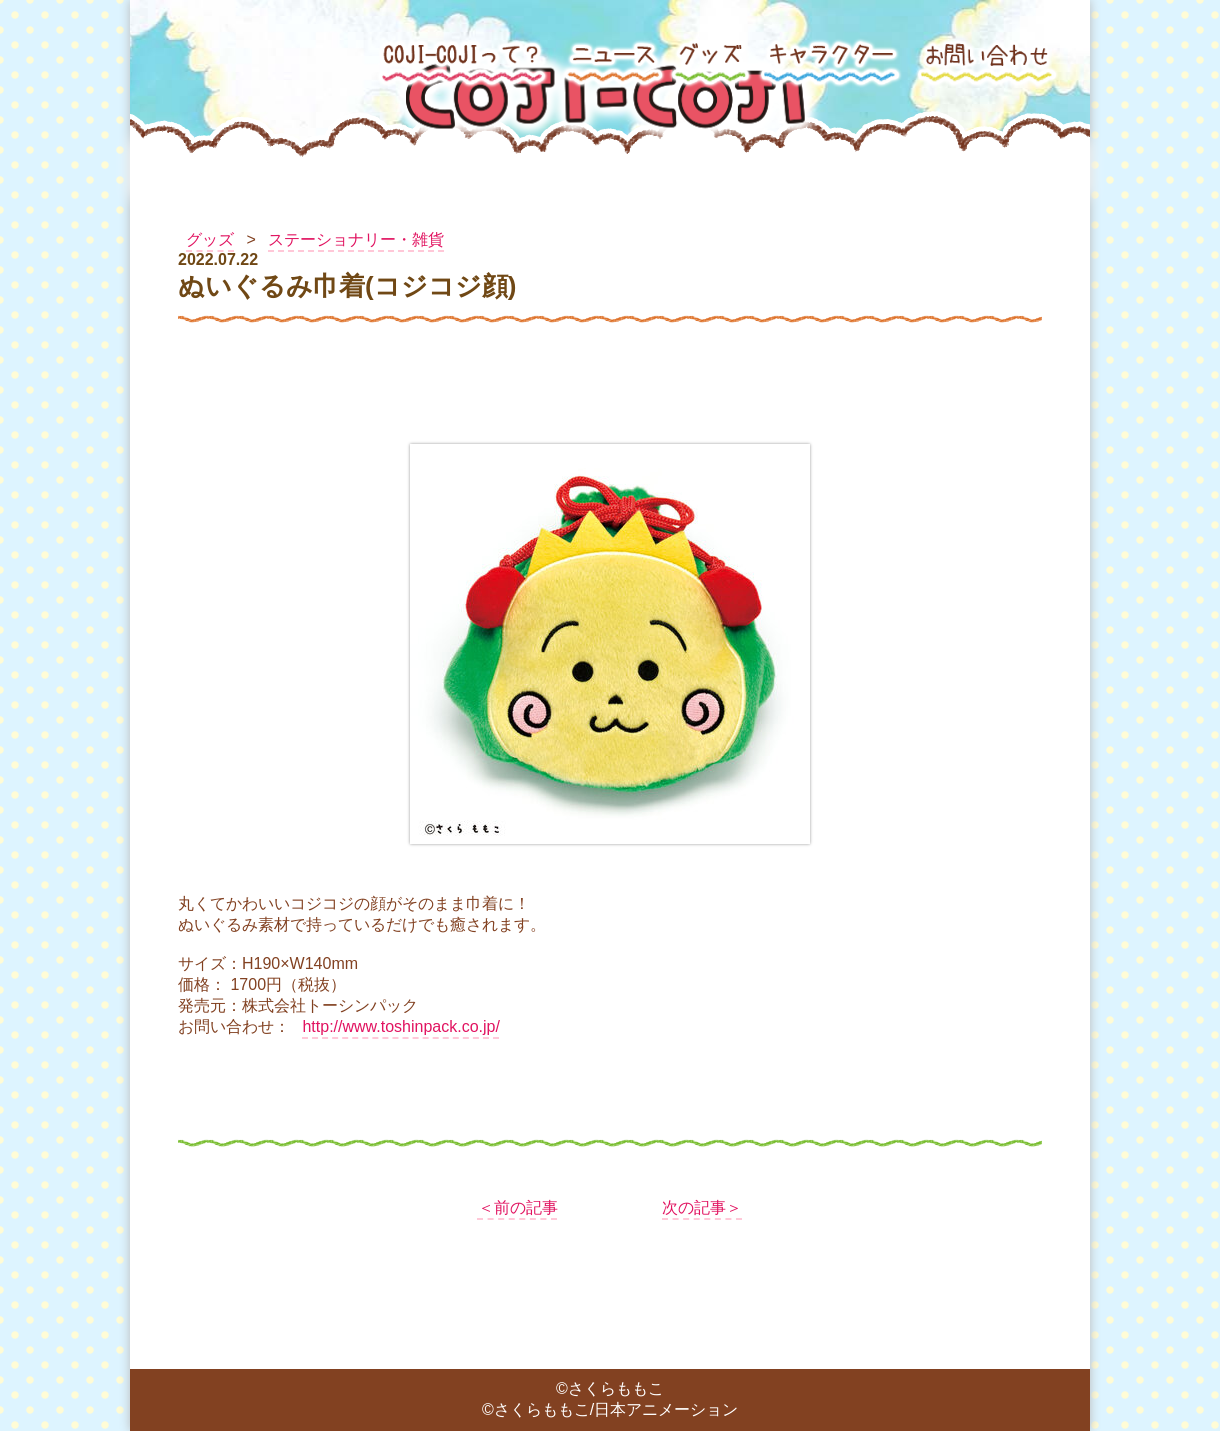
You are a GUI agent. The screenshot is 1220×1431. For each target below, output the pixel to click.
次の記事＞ (702, 1207)
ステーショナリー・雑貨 (356, 239)
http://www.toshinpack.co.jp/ (400, 1026)
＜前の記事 (518, 1207)
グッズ (210, 239)
